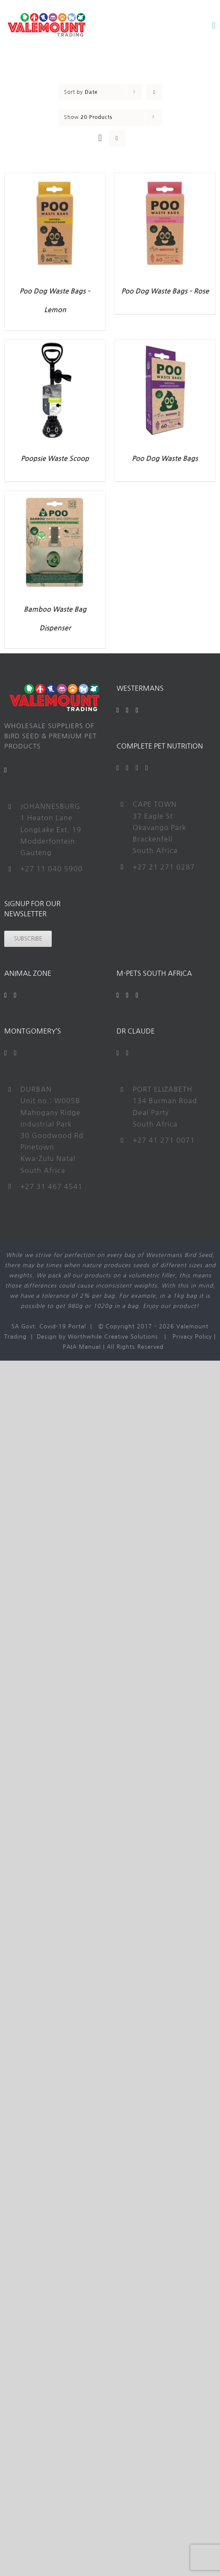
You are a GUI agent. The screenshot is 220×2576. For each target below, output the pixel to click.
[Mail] (5, 770)
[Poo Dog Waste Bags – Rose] (165, 178)
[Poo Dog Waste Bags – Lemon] (55, 178)
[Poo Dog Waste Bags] (165, 345)
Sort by (81, 92)
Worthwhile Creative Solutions (113, 1336)
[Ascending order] (153, 92)
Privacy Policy (192, 1336)
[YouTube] (127, 710)
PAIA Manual (82, 1347)
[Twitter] (127, 768)
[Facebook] (118, 710)
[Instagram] (137, 710)
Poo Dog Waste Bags (165, 458)
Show (88, 117)
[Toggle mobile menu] (214, 25)
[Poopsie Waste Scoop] (55, 345)
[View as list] (117, 138)
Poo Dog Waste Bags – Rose (165, 291)
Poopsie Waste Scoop (55, 458)
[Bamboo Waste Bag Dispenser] (55, 496)
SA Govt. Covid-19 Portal (48, 1326)
